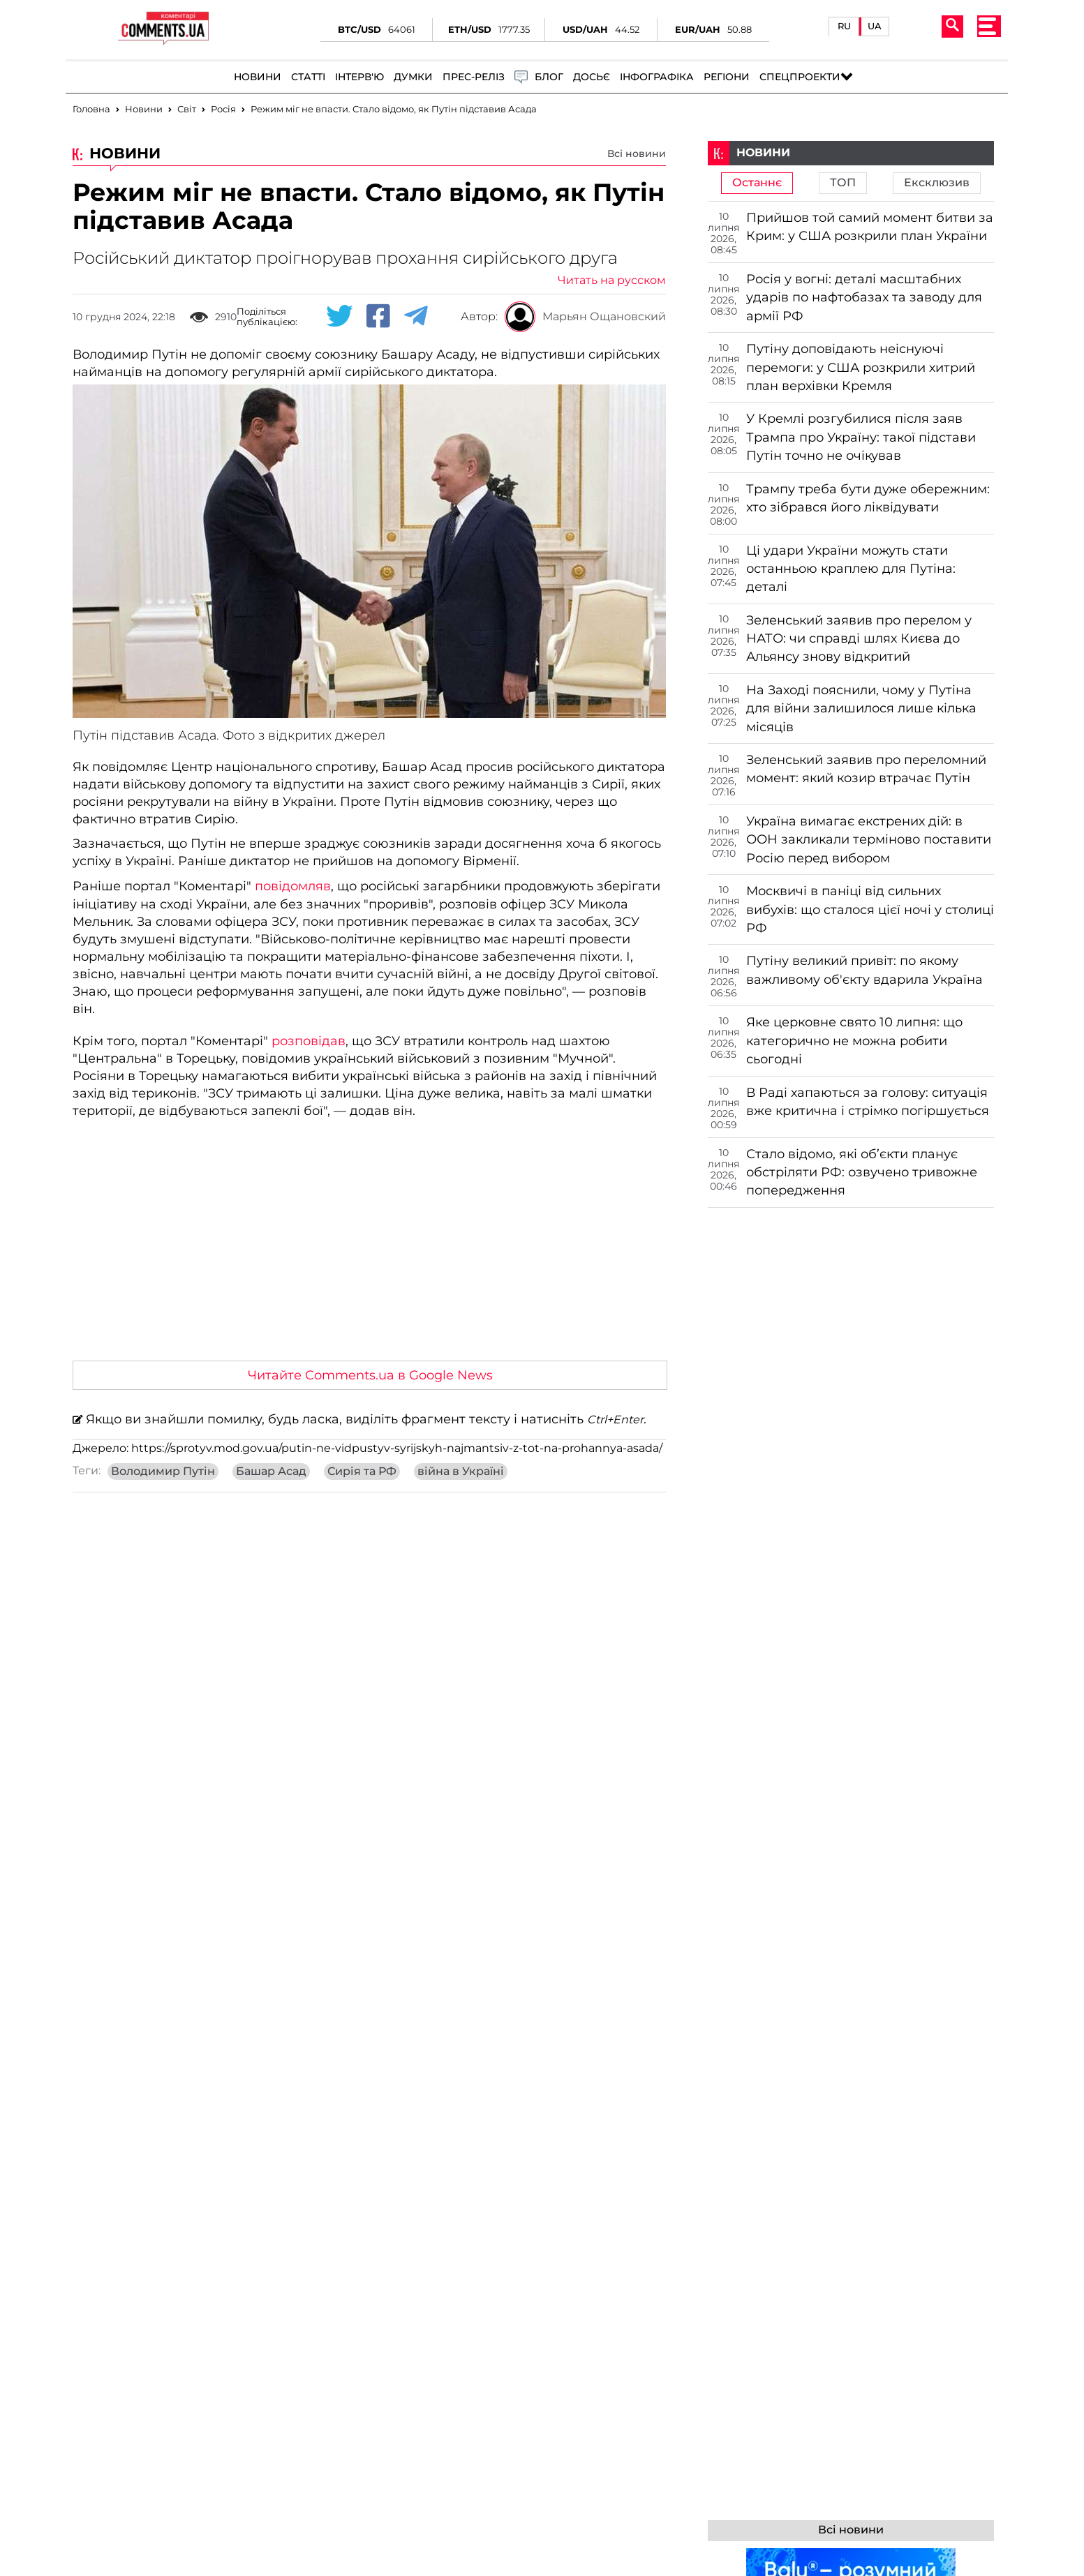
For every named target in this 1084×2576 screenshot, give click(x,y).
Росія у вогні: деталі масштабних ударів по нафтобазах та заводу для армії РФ (864, 297)
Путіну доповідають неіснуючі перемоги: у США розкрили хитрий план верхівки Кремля (860, 367)
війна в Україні (460, 1471)
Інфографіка (657, 77)
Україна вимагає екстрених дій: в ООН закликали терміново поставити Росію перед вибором (868, 839)
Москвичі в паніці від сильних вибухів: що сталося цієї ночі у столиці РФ (870, 909)
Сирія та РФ (361, 1471)
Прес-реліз (474, 77)
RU (844, 26)
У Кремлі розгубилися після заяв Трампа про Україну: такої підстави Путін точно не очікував (861, 437)
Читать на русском (612, 280)
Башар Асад (271, 1471)
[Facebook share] (378, 317)
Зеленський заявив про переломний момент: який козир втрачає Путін (866, 769)
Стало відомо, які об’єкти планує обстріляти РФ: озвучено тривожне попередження (861, 1172)
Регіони (727, 77)
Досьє (591, 77)
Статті (308, 77)
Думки (413, 77)
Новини (257, 77)
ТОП (843, 183)
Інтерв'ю (359, 77)
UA (875, 26)
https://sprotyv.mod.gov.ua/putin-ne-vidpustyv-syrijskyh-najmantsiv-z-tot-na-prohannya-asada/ (396, 1448)
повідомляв (293, 886)
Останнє (757, 183)
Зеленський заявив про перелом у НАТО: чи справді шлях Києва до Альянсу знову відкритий (859, 638)
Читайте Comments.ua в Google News (370, 1375)
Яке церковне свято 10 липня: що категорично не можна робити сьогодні (854, 1040)
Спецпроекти (799, 77)
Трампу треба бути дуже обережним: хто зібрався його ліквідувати (868, 498)
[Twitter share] (339, 317)
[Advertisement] (369, 1245)
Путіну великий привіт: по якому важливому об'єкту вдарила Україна (864, 970)
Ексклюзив (937, 183)
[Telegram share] (416, 317)
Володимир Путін (163, 1471)
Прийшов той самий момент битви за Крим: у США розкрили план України (869, 227)
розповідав (309, 1041)
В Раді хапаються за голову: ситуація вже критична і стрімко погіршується (867, 1102)
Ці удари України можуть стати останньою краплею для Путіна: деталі (851, 569)
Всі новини (636, 153)
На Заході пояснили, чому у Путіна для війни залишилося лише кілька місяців (861, 708)
